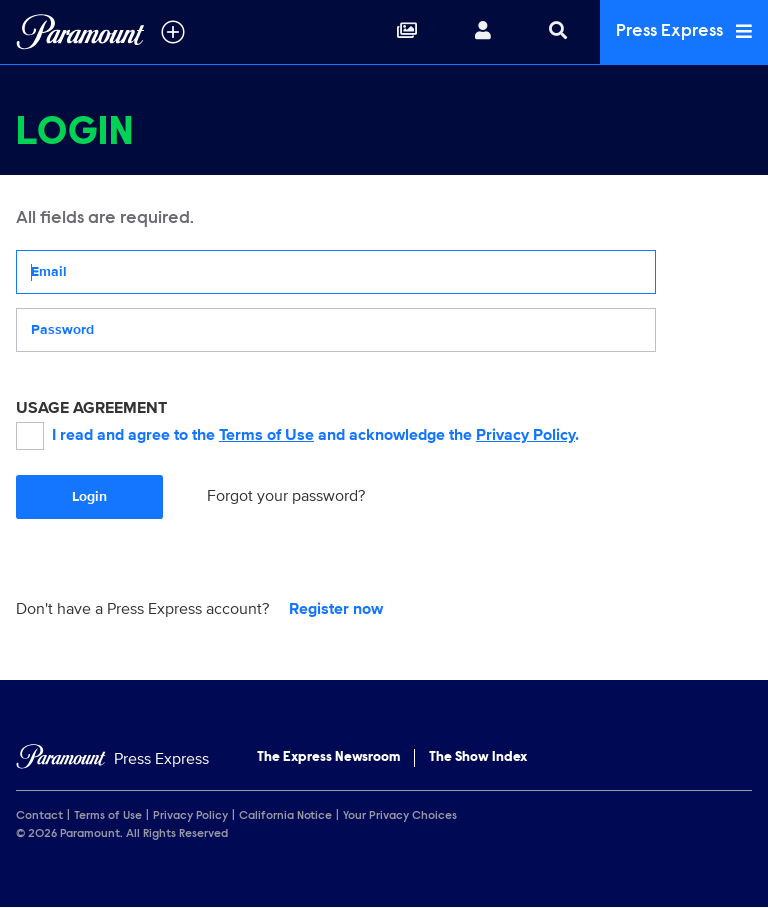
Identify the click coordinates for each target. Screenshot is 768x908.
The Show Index (478, 758)
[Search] (558, 32)
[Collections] (407, 32)
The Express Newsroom (328, 758)
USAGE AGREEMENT (91, 408)
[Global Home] (80, 32)
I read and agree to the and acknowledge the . (297, 436)
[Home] (112, 759)
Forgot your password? (286, 496)
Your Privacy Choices (400, 816)
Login (89, 496)
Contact (39, 816)
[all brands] (173, 32)
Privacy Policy (525, 435)
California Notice (285, 816)
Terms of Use (266, 435)
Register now (336, 609)
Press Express (684, 31)
